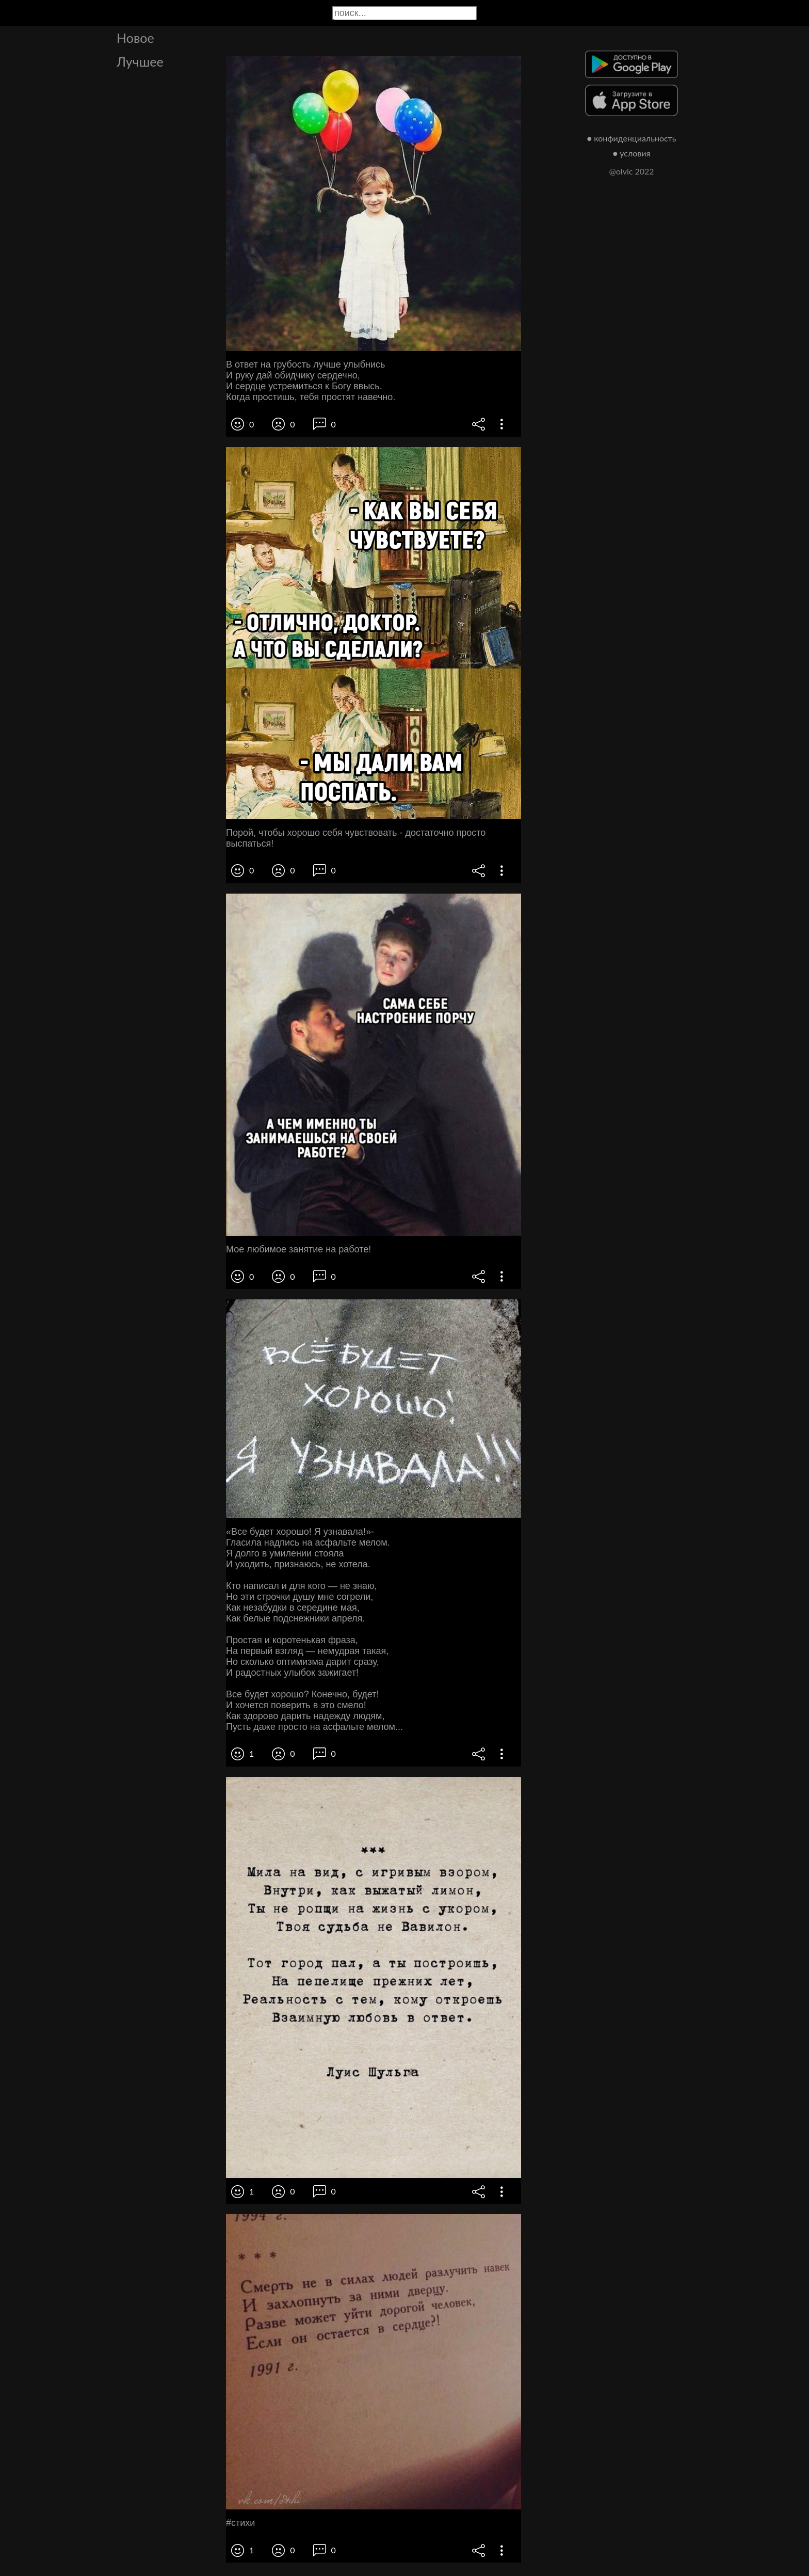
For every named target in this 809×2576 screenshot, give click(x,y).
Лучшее (140, 61)
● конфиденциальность (631, 138)
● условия (632, 153)
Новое (135, 37)
